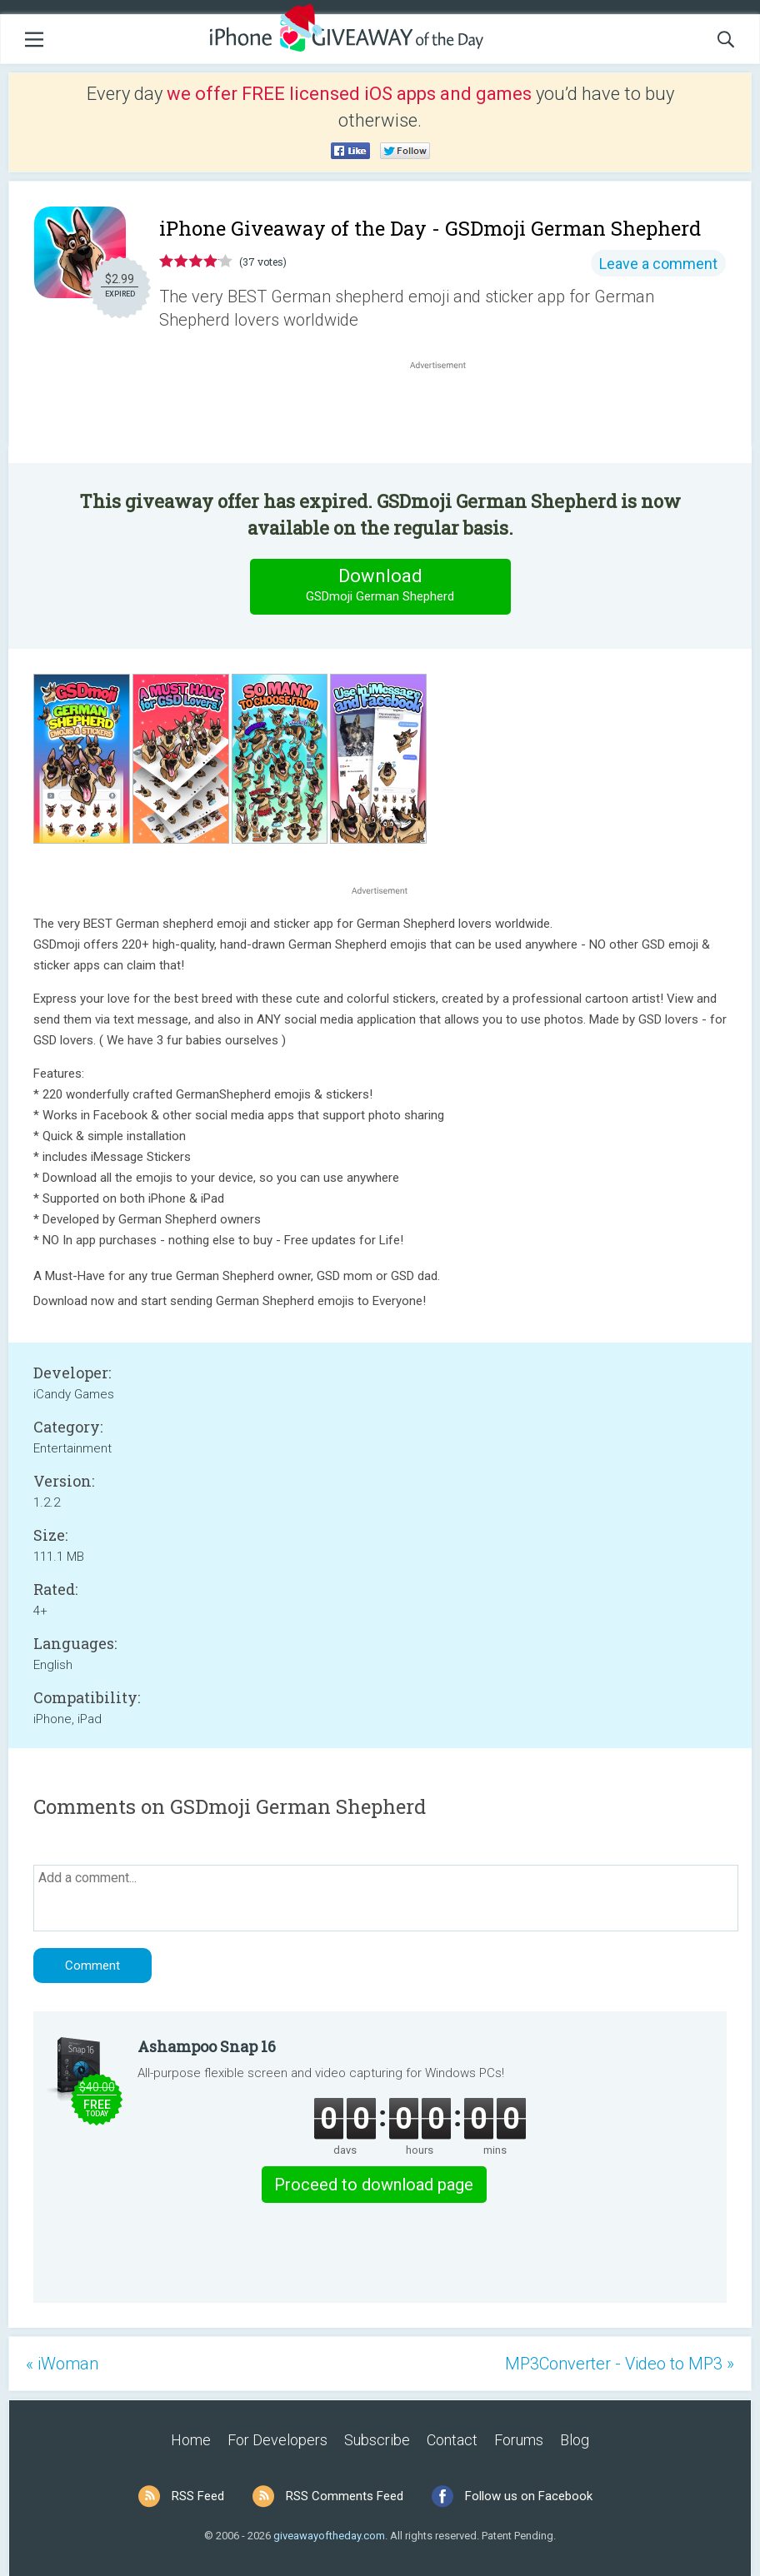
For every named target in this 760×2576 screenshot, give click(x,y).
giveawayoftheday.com (329, 2535)
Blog (574, 2440)
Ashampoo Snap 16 (207, 2046)
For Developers (278, 2440)
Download (380, 586)
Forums (518, 2440)
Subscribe (377, 2440)
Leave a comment (658, 263)
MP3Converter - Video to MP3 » (619, 2364)
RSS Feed (198, 2496)
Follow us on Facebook (528, 2496)
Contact (452, 2440)
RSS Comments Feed (344, 2496)
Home (191, 2440)
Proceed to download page (373, 2185)
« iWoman (62, 2364)
